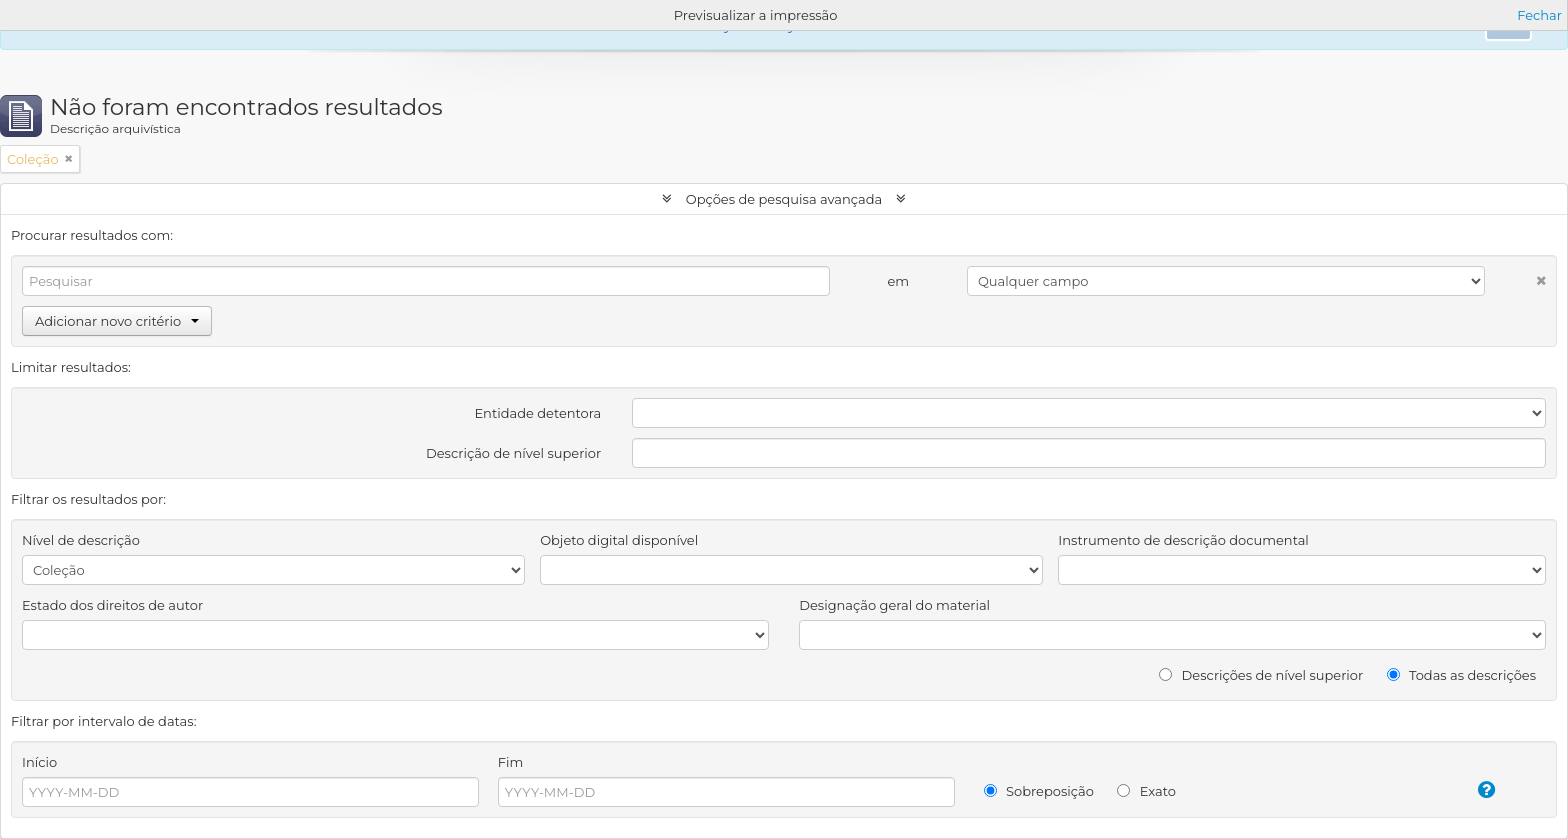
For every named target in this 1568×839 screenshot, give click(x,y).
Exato (1146, 791)
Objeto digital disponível (619, 540)
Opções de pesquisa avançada (783, 199)
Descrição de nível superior (513, 453)
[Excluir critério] (1515, 276)
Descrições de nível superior (1261, 675)
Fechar (1539, 15)
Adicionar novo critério (117, 321)
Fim (511, 762)
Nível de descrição (81, 540)
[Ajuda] (1464, 790)
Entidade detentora (537, 413)
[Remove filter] (69, 159)
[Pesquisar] (426, 281)
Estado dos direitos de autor (112, 605)
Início (39, 762)
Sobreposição (1039, 791)
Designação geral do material (894, 605)
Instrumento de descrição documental (1183, 540)
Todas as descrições (1461, 675)
